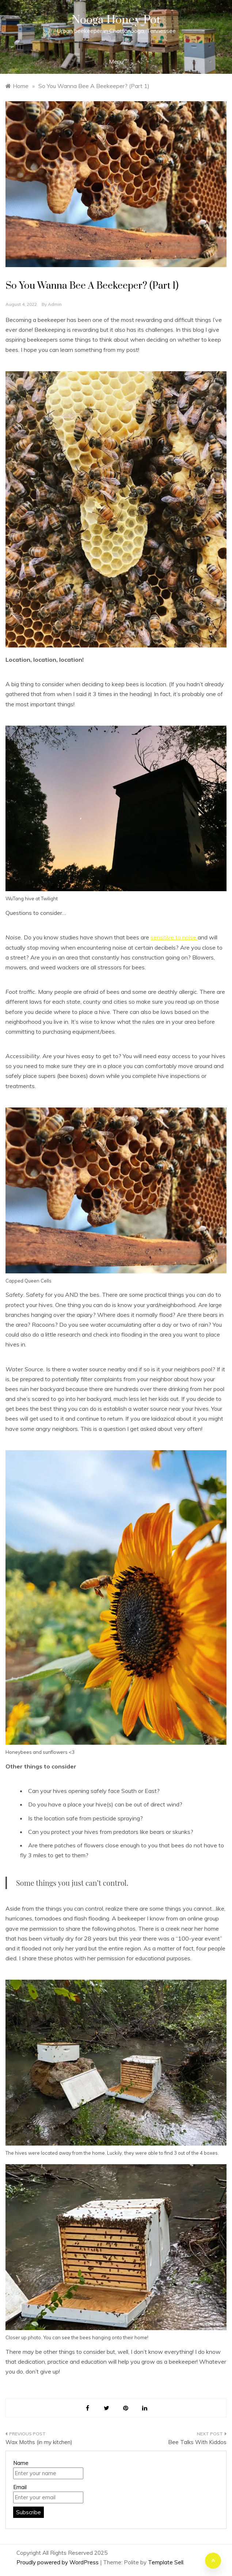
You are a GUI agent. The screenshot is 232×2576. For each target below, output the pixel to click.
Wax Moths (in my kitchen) (38, 2442)
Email (20, 2487)
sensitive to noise (174, 937)
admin (55, 304)
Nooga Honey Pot (116, 20)
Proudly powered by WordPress (58, 2562)
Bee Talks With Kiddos (197, 2442)
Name (20, 2462)
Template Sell (165, 2562)
